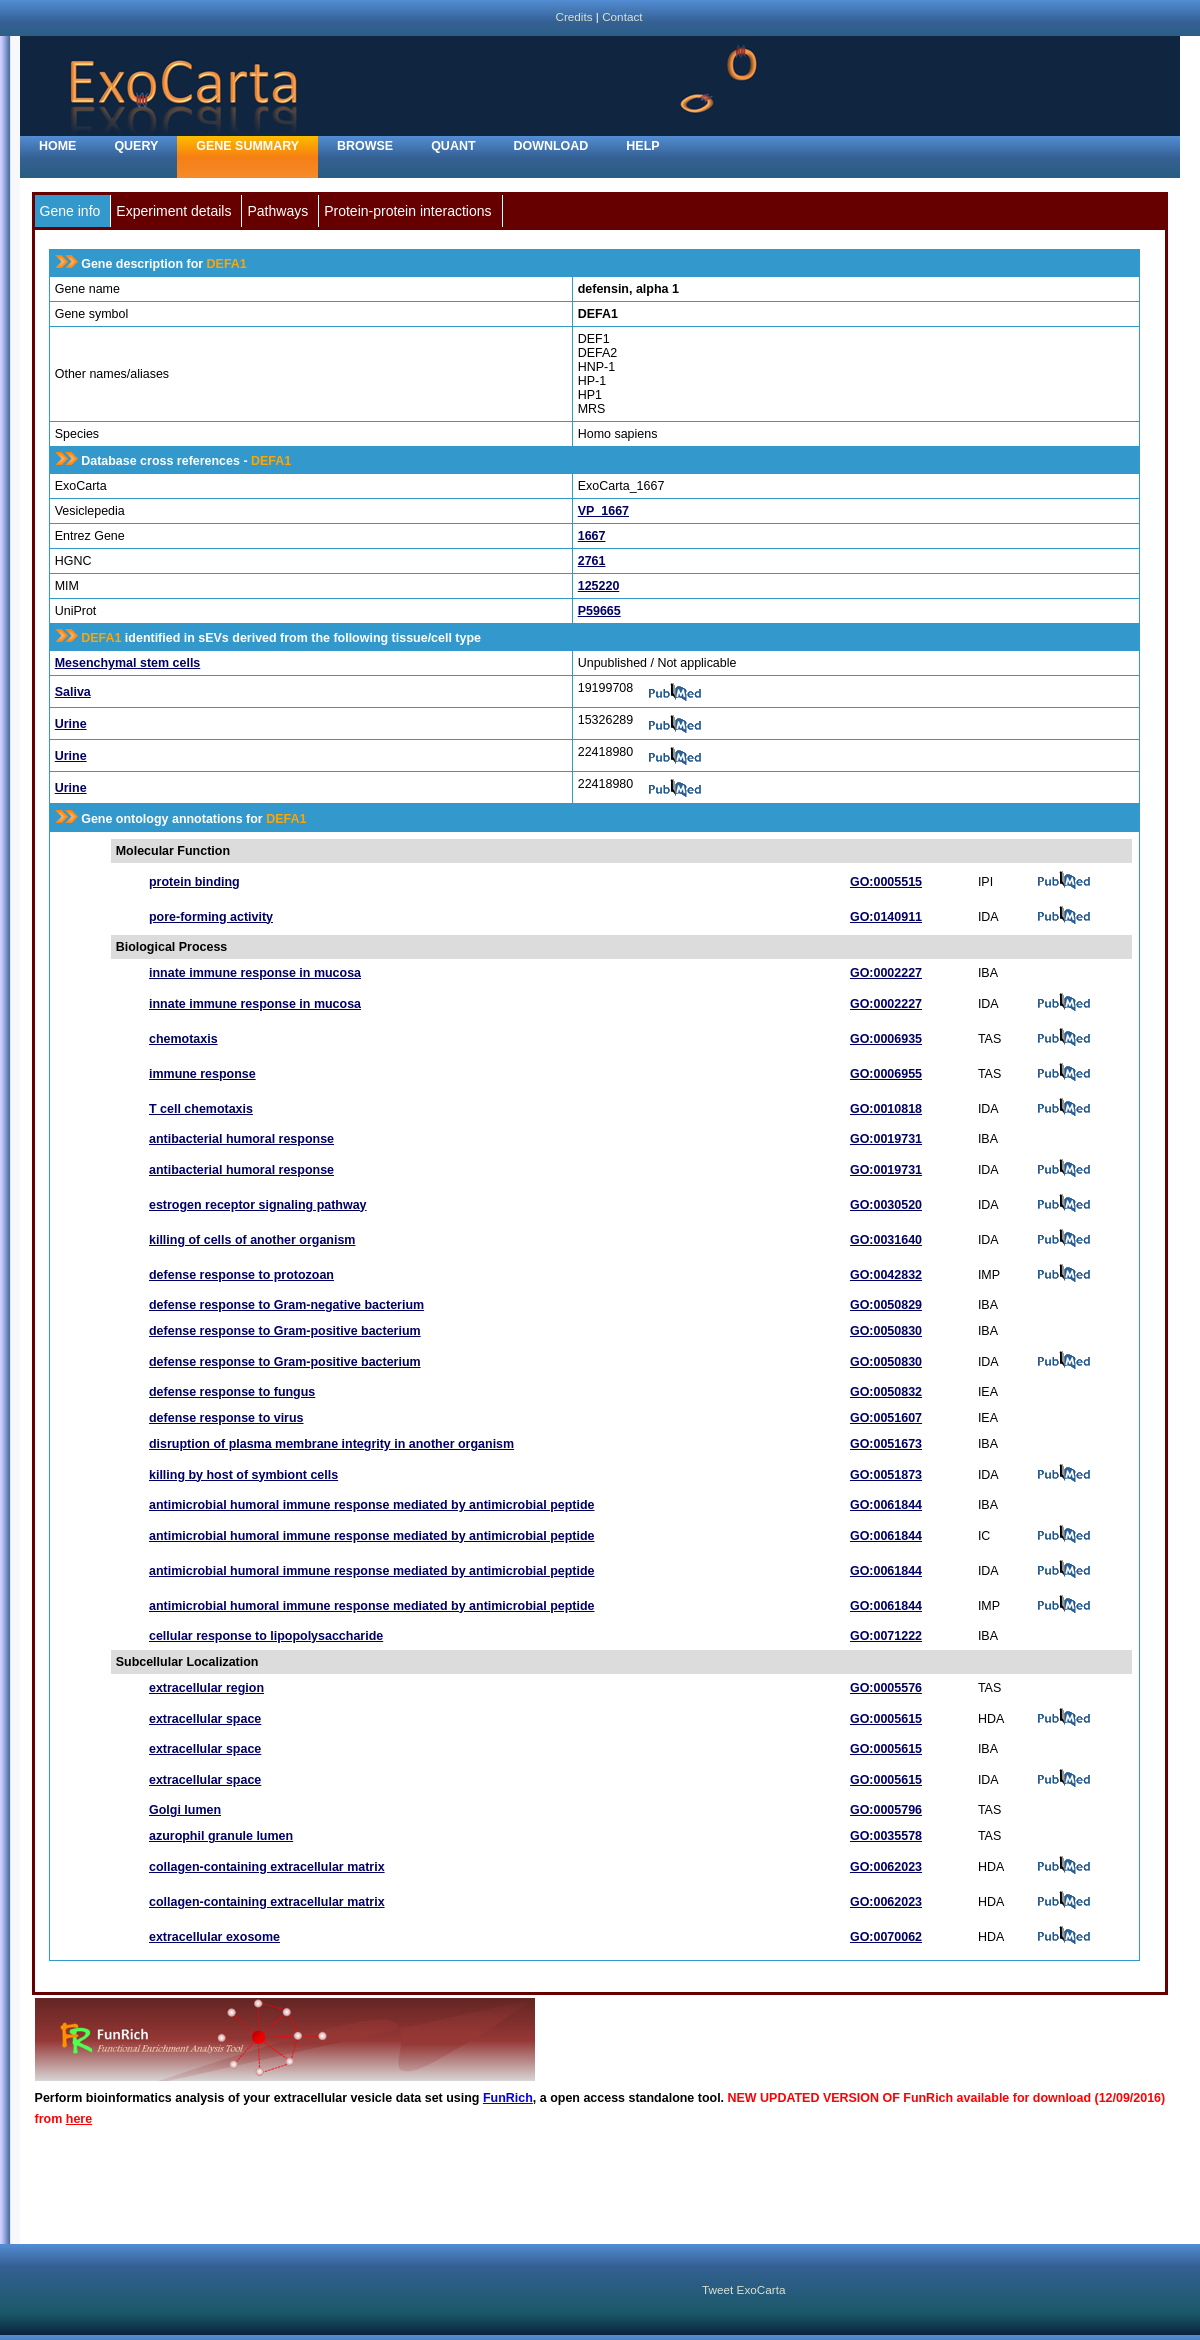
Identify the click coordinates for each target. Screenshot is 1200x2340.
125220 (599, 586)
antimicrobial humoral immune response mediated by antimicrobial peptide (372, 1505)
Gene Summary (247, 146)
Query (136, 146)
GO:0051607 (886, 1418)
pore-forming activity (211, 917)
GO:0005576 (886, 1688)
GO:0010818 (886, 1109)
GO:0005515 (886, 882)
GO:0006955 (886, 1074)
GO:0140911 (886, 917)
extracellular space (205, 1719)
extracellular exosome (214, 1937)
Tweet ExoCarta (743, 2289)
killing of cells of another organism (252, 1240)
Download (551, 146)
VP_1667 (603, 511)
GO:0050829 (886, 1305)
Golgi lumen (185, 1810)
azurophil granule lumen (221, 1836)
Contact (622, 16)
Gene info (70, 211)
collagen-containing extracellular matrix (267, 1867)
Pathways (277, 211)
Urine (71, 724)
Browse (365, 146)
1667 (592, 536)
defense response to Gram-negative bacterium (286, 1305)
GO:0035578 (886, 1836)
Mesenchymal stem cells (128, 663)
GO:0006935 (886, 1039)
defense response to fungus (232, 1392)
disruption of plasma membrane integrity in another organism (331, 1444)
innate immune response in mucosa (255, 973)
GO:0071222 (886, 1636)
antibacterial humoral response (241, 1139)
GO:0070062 (886, 1937)
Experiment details (173, 211)
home (57, 146)
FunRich (508, 2098)
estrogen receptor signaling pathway (258, 1205)
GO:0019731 (886, 1139)
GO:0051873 (886, 1475)
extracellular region (206, 1688)
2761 (592, 561)
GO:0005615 (886, 1719)
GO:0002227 (886, 973)
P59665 (599, 611)
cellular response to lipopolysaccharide (266, 1636)
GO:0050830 (886, 1331)
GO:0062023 (886, 1867)
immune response (202, 1074)
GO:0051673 (886, 1444)
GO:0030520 (886, 1205)
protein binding (194, 882)
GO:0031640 (886, 1240)
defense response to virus (226, 1418)
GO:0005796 (886, 1810)
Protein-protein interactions (407, 211)
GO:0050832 (886, 1392)
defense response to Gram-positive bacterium (285, 1331)
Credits (573, 16)
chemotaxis (183, 1039)
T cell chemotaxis (201, 1109)
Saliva (73, 692)
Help (642, 146)
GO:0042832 (886, 1275)
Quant (453, 146)
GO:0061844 (886, 1505)
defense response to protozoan (241, 1275)
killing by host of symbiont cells (243, 1475)
